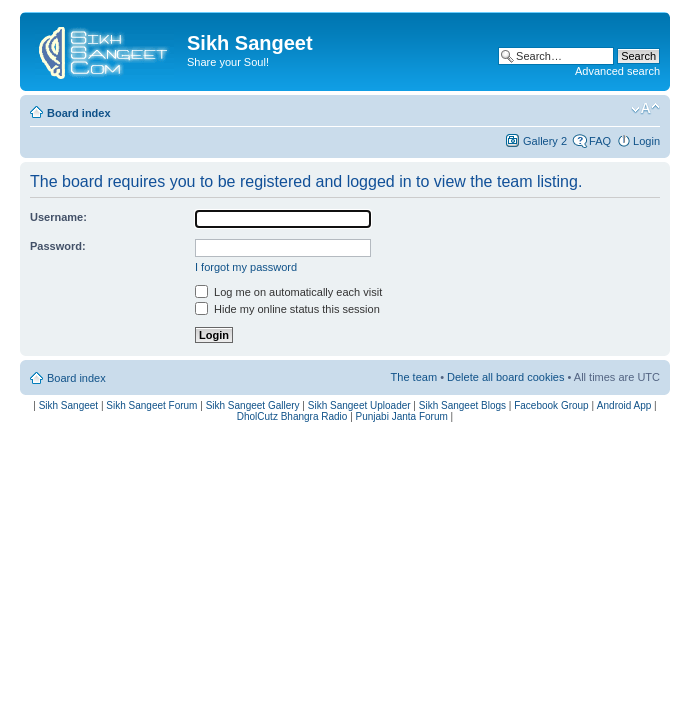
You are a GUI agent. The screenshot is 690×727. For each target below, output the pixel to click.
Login (646, 141)
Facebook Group (551, 405)
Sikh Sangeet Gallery (253, 405)
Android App (624, 405)
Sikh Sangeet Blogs (462, 405)
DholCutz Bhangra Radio (292, 416)
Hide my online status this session (287, 309)
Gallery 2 (545, 141)
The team (414, 377)
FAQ (600, 141)
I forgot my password (246, 267)
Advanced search (617, 71)
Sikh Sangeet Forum (151, 405)
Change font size (645, 109)
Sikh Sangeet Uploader (359, 405)
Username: (58, 217)
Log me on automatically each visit (288, 292)
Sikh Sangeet (69, 405)
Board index (79, 113)
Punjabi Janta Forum (402, 416)
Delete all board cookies (505, 377)
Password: (58, 246)
